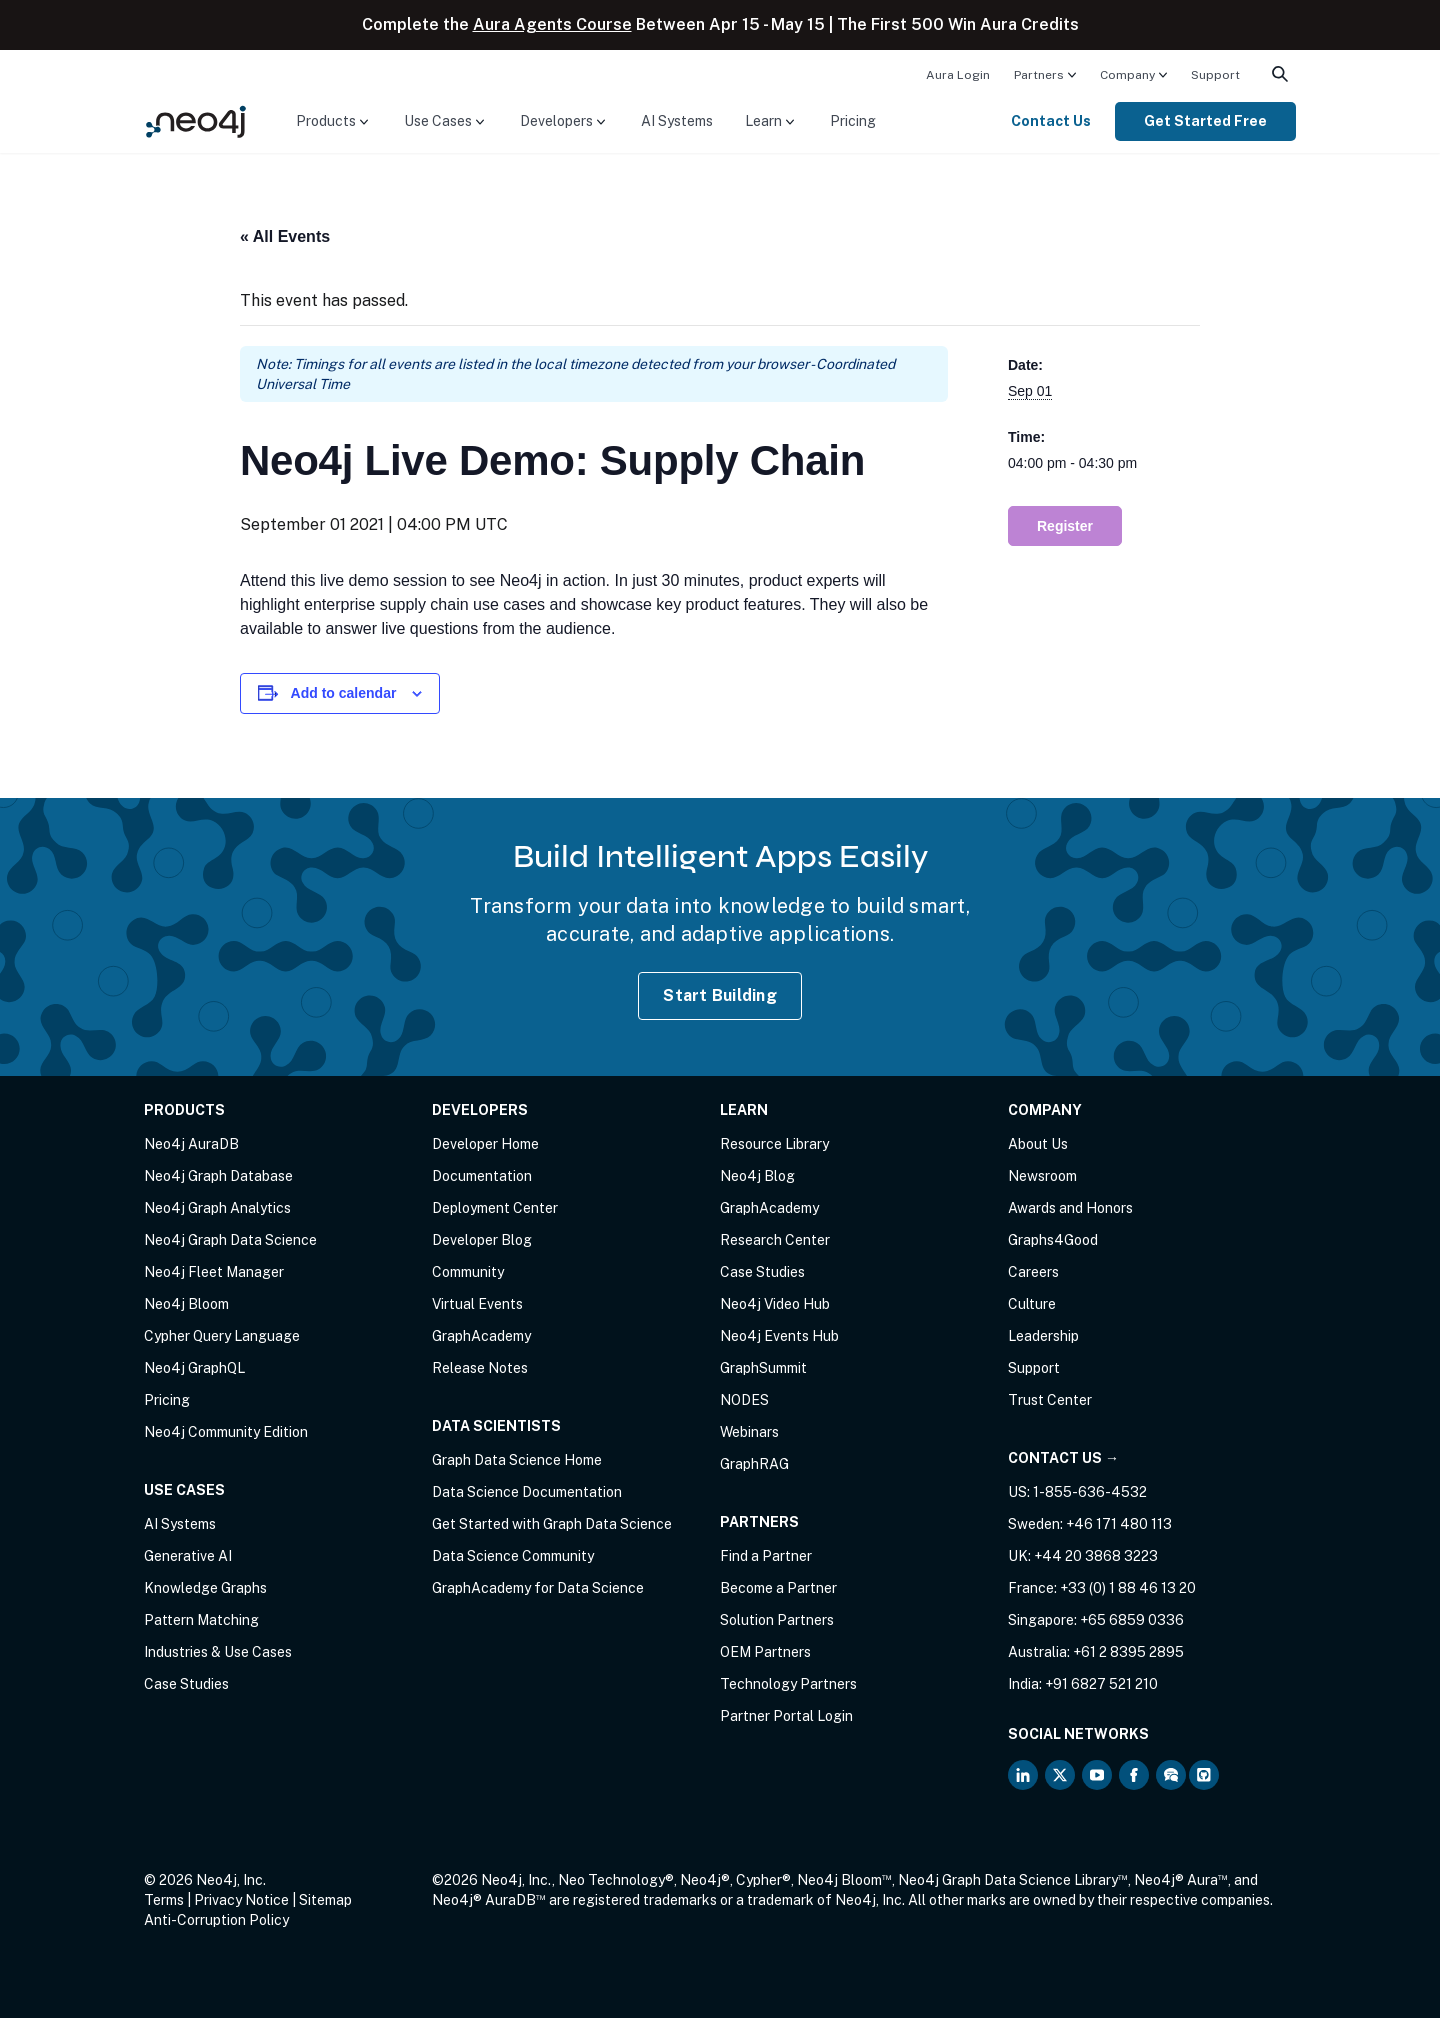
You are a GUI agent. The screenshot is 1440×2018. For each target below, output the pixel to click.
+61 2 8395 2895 (1128, 1652)
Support (1215, 75)
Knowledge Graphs (205, 1588)
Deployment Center (495, 1208)
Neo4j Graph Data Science (230, 1240)
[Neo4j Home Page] (196, 120)
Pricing (853, 121)
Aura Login (958, 75)
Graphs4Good (1053, 1240)
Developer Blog (482, 1240)
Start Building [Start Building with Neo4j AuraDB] (720, 995)
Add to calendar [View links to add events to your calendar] (344, 693)
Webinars (749, 1432)
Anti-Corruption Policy (216, 1920)
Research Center (775, 1240)
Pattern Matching (201, 1620)
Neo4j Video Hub (775, 1304)
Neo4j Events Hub (779, 1336)
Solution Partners (777, 1620)
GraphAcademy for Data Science (538, 1588)
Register (1065, 526)
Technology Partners (788, 1684)
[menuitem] (958, 74)
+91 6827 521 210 (1101, 1684)
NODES (744, 1400)
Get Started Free (1205, 121)
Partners (1039, 75)
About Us (1038, 1144)
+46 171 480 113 (1119, 1524)
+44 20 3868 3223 (1096, 1556)
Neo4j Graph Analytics (217, 1208)
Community (468, 1272)
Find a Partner (766, 1556)
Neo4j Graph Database (218, 1176)
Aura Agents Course (552, 24)
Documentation (482, 1176)
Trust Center (1050, 1400)
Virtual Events (477, 1304)
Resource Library (774, 1144)
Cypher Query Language (222, 1336)
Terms (164, 1900)
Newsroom (1042, 1176)
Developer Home (485, 1144)
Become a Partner (778, 1588)
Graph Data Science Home (517, 1460)
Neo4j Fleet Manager (214, 1272)
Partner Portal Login (786, 1716)
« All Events (285, 236)
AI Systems (677, 121)
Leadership (1043, 1336)
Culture (1032, 1304)
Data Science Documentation (527, 1492)
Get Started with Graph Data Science (552, 1524)
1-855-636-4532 (1090, 1492)
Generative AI (188, 1556)
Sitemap (325, 1900)
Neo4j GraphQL (194, 1368)
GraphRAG (754, 1464)
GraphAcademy (481, 1336)
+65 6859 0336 (1132, 1620)
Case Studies (186, 1684)
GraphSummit (763, 1368)
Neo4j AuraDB (191, 1144)
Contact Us (1051, 121)
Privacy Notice (241, 1900)
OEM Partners (765, 1652)
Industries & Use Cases (218, 1652)
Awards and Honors (1070, 1208)
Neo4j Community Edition (226, 1432)
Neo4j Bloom (186, 1304)
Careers (1033, 1272)
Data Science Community (513, 1556)
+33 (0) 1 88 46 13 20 (1128, 1588)
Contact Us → (1063, 1458)
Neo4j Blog (757, 1176)
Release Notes (480, 1368)
